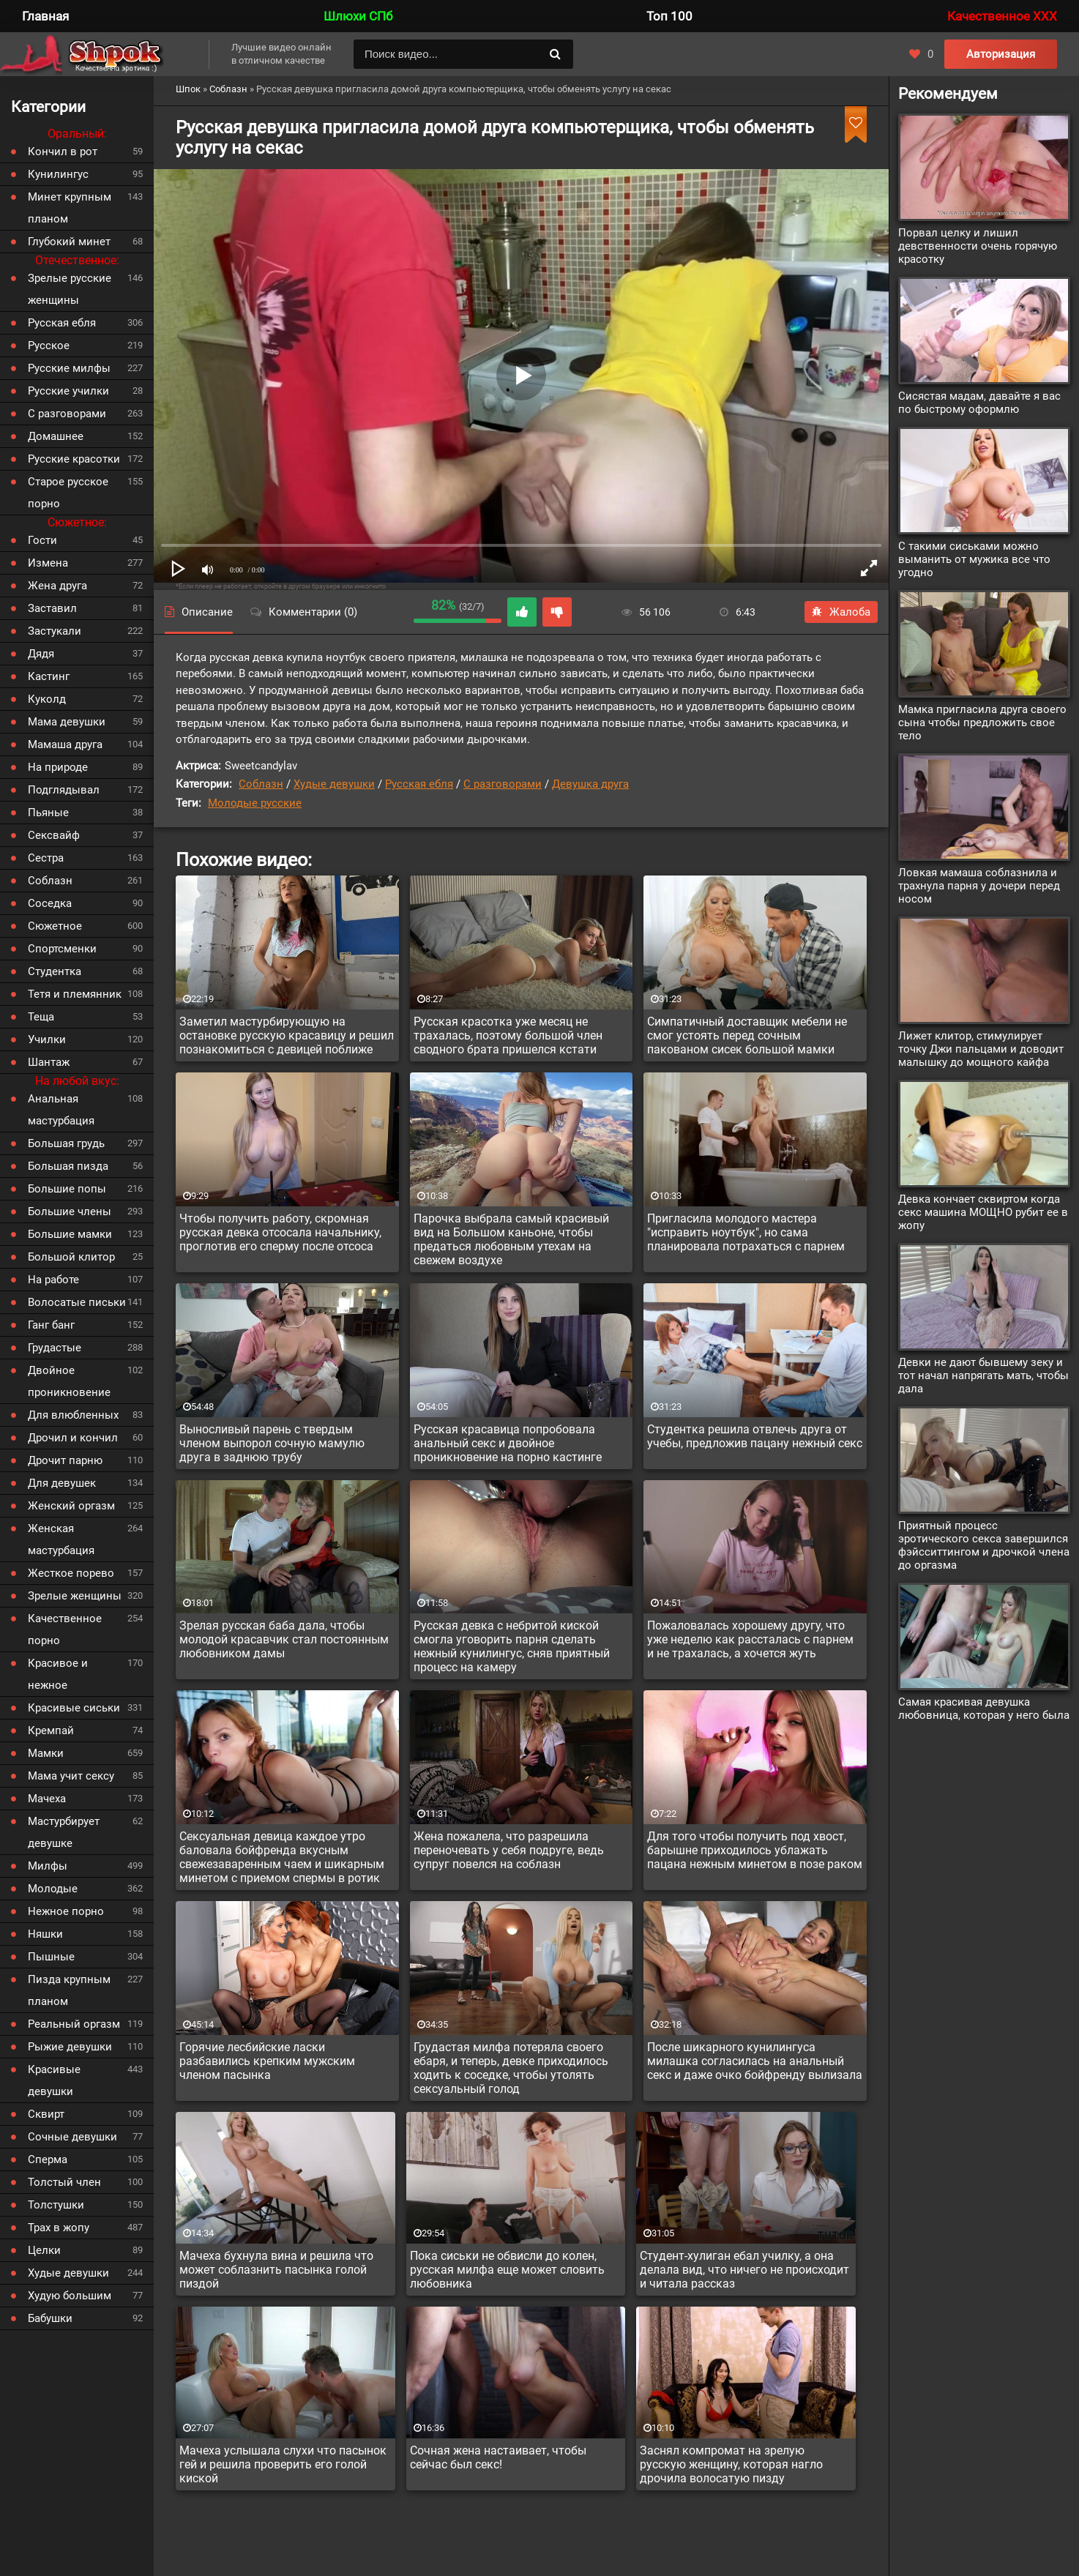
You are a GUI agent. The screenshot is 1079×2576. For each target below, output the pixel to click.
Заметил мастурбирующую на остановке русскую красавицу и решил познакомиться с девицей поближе (286, 1035)
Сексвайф (54, 835)
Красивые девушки (54, 2080)
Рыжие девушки (70, 2046)
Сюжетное (55, 926)
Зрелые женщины (75, 1595)
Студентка (54, 971)
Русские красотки (74, 459)
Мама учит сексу (71, 1775)
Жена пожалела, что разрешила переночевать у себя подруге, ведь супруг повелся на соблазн (509, 1850)
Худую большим (69, 2295)
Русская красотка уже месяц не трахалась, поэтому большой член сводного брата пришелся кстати (508, 1035)
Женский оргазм (71, 1505)
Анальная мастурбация (61, 1109)
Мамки (46, 1753)
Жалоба (841, 612)
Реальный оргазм (74, 2024)
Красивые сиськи (74, 1707)
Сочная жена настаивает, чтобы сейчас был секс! (498, 2457)
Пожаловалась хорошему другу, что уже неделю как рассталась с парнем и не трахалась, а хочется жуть (750, 1639)
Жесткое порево (71, 1573)
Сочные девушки (72, 2136)
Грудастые (54, 1347)
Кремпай (51, 1730)
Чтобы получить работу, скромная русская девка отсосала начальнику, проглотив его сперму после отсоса (280, 1232)
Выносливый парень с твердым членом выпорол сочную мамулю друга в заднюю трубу (272, 1443)
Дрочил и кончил (73, 1437)
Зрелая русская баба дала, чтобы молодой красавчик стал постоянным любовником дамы (284, 1639)
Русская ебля (419, 784)
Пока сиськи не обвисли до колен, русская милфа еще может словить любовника (507, 2270)
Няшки (45, 1934)
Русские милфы (69, 368)
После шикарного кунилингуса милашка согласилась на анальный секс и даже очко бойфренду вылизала (754, 2061)
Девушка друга (590, 784)
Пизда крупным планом (69, 1990)
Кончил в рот (62, 151)
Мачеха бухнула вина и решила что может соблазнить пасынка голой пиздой (276, 2270)
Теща (41, 1016)
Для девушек (62, 1483)
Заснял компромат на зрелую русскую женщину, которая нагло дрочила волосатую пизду (731, 2464)
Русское (49, 345)
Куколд (47, 699)
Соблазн (261, 784)
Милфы (47, 1866)
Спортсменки (62, 948)
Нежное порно (66, 1911)
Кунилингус (58, 174)
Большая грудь (66, 1143)
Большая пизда (68, 1166)
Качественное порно (65, 1629)
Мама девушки (66, 721)
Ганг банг (51, 1325)
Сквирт (46, 2114)
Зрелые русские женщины (69, 289)
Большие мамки (70, 1234)
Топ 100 (669, 16)
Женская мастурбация (61, 1539)
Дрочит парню (65, 1460)
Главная (45, 16)
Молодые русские (255, 803)
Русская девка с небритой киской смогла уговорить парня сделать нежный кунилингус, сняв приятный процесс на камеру (512, 1646)
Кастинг (49, 676)
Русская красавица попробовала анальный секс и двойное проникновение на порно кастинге (508, 1443)
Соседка (50, 903)
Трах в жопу (58, 2227)
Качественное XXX (1002, 16)
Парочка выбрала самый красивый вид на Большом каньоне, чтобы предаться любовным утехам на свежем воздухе (511, 1239)
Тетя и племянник (75, 994)
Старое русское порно (68, 492)
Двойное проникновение (69, 1381)
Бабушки (50, 2318)
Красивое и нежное (58, 1674)
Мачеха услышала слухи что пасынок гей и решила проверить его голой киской (283, 2464)
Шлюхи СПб (358, 16)
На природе (58, 767)
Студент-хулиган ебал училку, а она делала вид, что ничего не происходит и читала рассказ (744, 2270)
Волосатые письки (77, 1302)
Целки (44, 2250)
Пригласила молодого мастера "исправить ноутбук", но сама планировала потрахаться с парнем (746, 1232)
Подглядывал (64, 789)
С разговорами (502, 784)
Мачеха (47, 1798)
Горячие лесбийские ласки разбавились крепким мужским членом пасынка (267, 2061)
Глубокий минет (69, 241)
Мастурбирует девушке (64, 1832)
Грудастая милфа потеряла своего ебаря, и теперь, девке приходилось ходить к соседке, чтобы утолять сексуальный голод (511, 2068)
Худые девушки (334, 784)
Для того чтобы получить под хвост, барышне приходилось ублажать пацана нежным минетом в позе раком (754, 1850)
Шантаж (49, 1062)
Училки (47, 1039)
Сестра (46, 858)
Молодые (53, 1888)
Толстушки (56, 2204)
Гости (42, 540)
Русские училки (68, 390)
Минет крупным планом (69, 207)
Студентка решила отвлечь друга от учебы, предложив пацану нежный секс (754, 1436)
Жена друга (57, 585)
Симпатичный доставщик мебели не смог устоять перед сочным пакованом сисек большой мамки (747, 1035)
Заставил (52, 608)
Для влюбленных (73, 1415)
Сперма (47, 2159)
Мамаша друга (65, 744)
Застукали (54, 631)
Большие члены (69, 1211)
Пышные (51, 1956)
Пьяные (48, 812)
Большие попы (67, 1188)
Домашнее (55, 436)
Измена (48, 563)
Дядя (41, 653)
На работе (53, 1279)
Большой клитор (71, 1256)
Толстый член (64, 2182)
